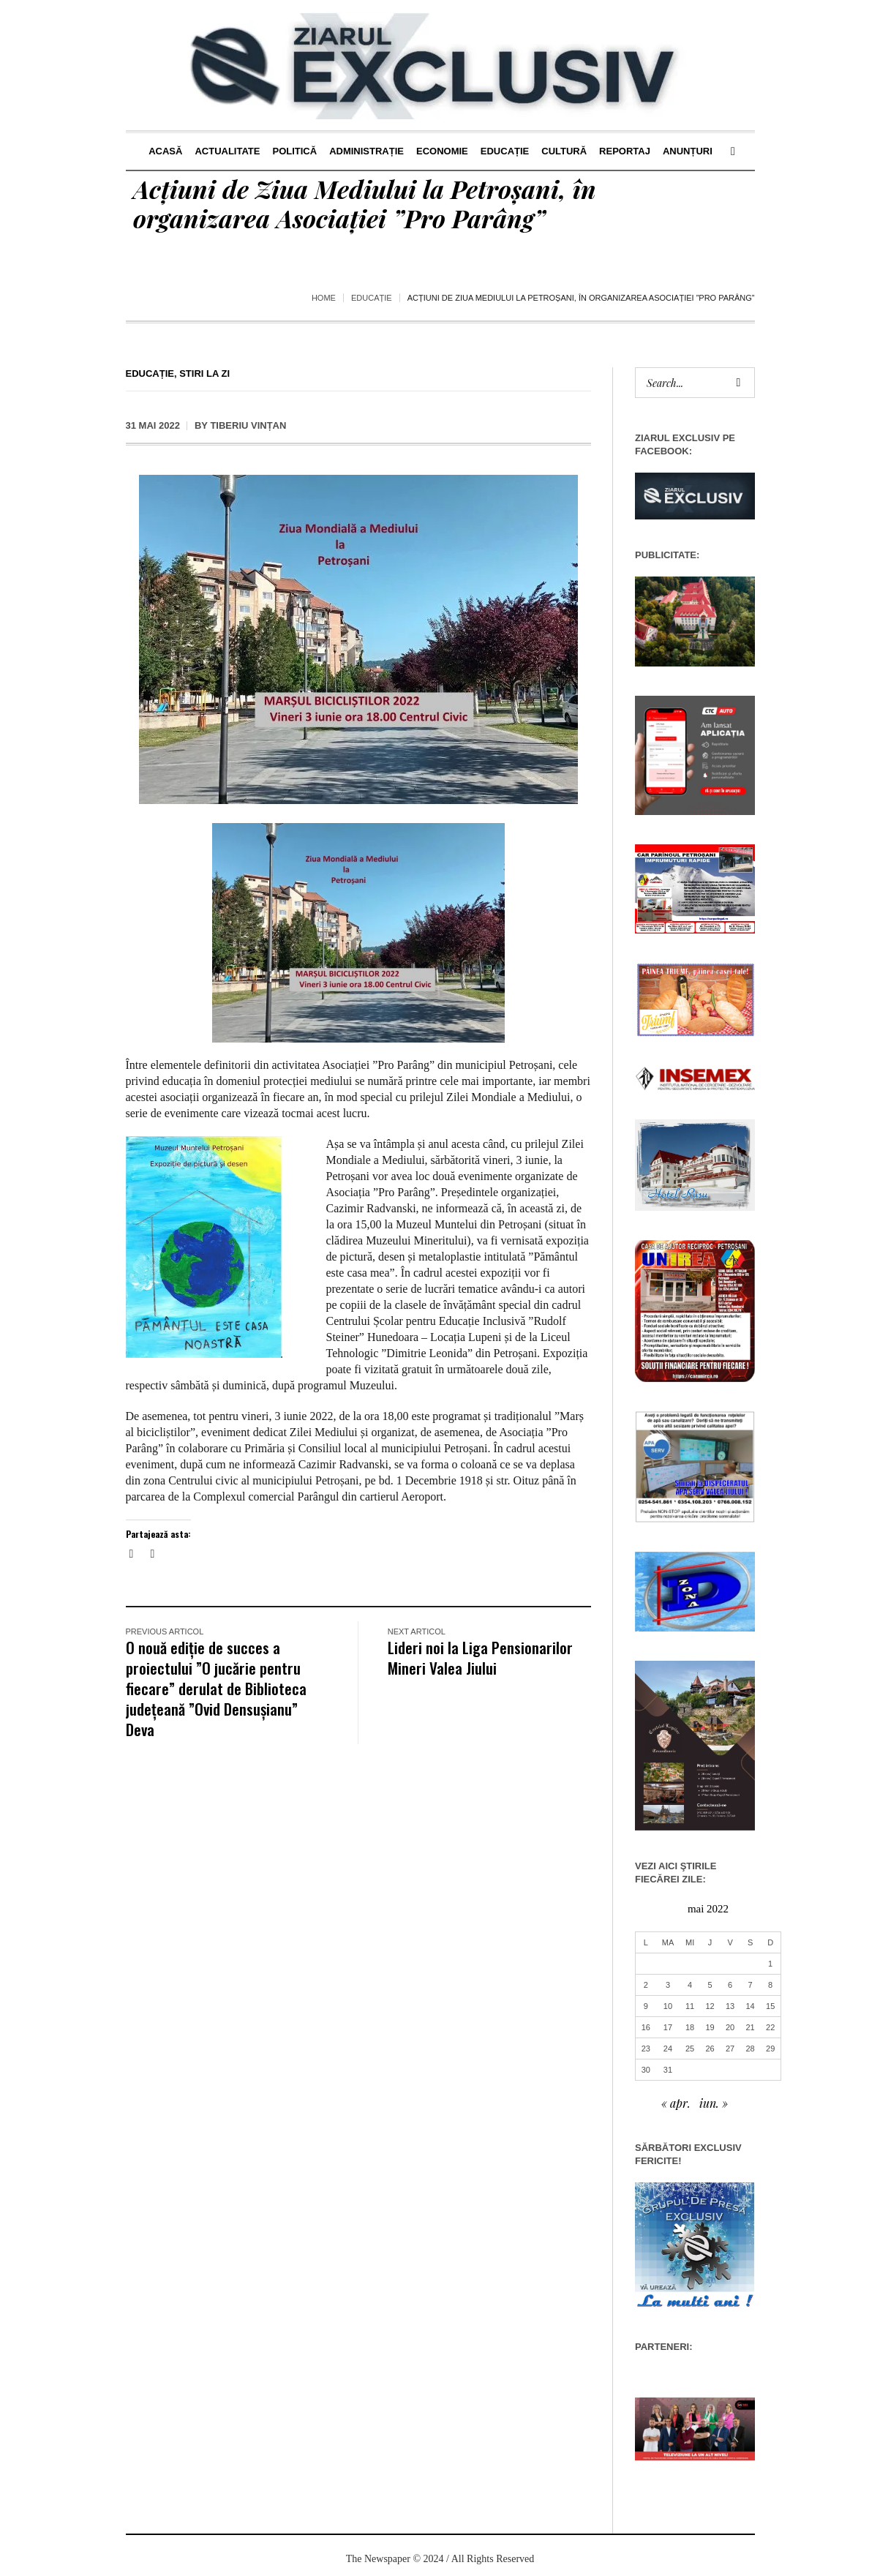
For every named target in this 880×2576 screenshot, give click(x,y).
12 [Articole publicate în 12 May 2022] (709, 2006)
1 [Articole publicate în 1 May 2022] (770, 1963)
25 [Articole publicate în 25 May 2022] (689, 2048)
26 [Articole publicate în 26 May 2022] (709, 2048)
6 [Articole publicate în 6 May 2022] (730, 1984)
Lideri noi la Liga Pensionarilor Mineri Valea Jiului (480, 1657)
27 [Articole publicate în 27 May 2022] (730, 2048)
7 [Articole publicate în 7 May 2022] (750, 1984)
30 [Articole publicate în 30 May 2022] (646, 2069)
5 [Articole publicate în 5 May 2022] (710, 1984)
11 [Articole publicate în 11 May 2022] (689, 2006)
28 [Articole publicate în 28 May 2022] (749, 2048)
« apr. (676, 2103)
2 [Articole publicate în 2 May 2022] (646, 1984)
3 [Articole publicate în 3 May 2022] (668, 1984)
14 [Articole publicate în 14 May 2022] (749, 2006)
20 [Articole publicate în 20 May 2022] (730, 2027)
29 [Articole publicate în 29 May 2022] (770, 2048)
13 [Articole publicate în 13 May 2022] (730, 2006)
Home (324, 297)
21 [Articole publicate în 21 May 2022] (749, 2027)
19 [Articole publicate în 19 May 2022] (709, 2027)
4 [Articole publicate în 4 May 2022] (690, 1984)
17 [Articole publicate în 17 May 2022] (667, 2027)
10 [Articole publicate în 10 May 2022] (667, 2006)
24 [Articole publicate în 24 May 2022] (667, 2048)
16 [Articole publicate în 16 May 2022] (646, 2027)
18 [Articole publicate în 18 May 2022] (689, 2027)
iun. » (713, 2103)
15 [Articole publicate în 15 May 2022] (770, 2006)
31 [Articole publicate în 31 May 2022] (667, 2069)
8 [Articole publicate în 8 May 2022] (770, 1984)
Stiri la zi (204, 373)
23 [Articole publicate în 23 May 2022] (646, 2048)
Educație (371, 297)
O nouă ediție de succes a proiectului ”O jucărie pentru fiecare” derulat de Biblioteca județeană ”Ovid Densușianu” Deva (216, 1688)
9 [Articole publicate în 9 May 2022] (646, 2006)
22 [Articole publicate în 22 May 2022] (770, 2027)
